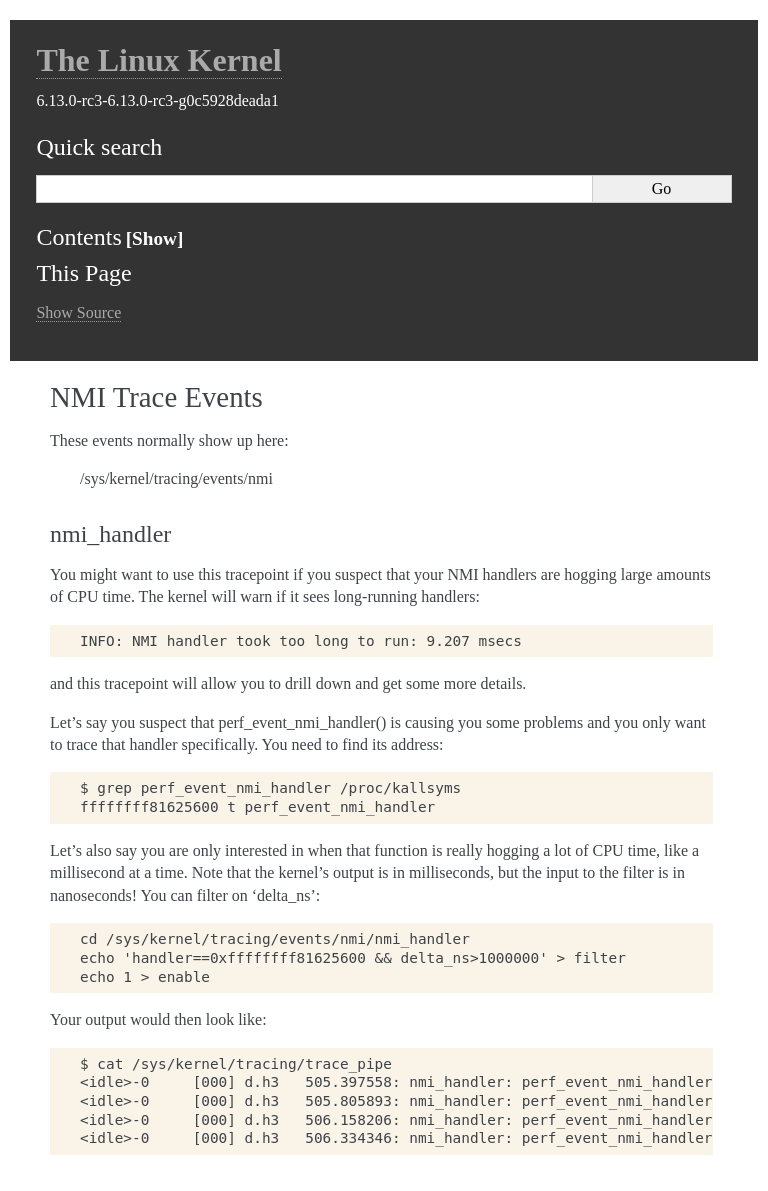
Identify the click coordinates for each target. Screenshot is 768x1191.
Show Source (78, 312)
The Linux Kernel (158, 60)
